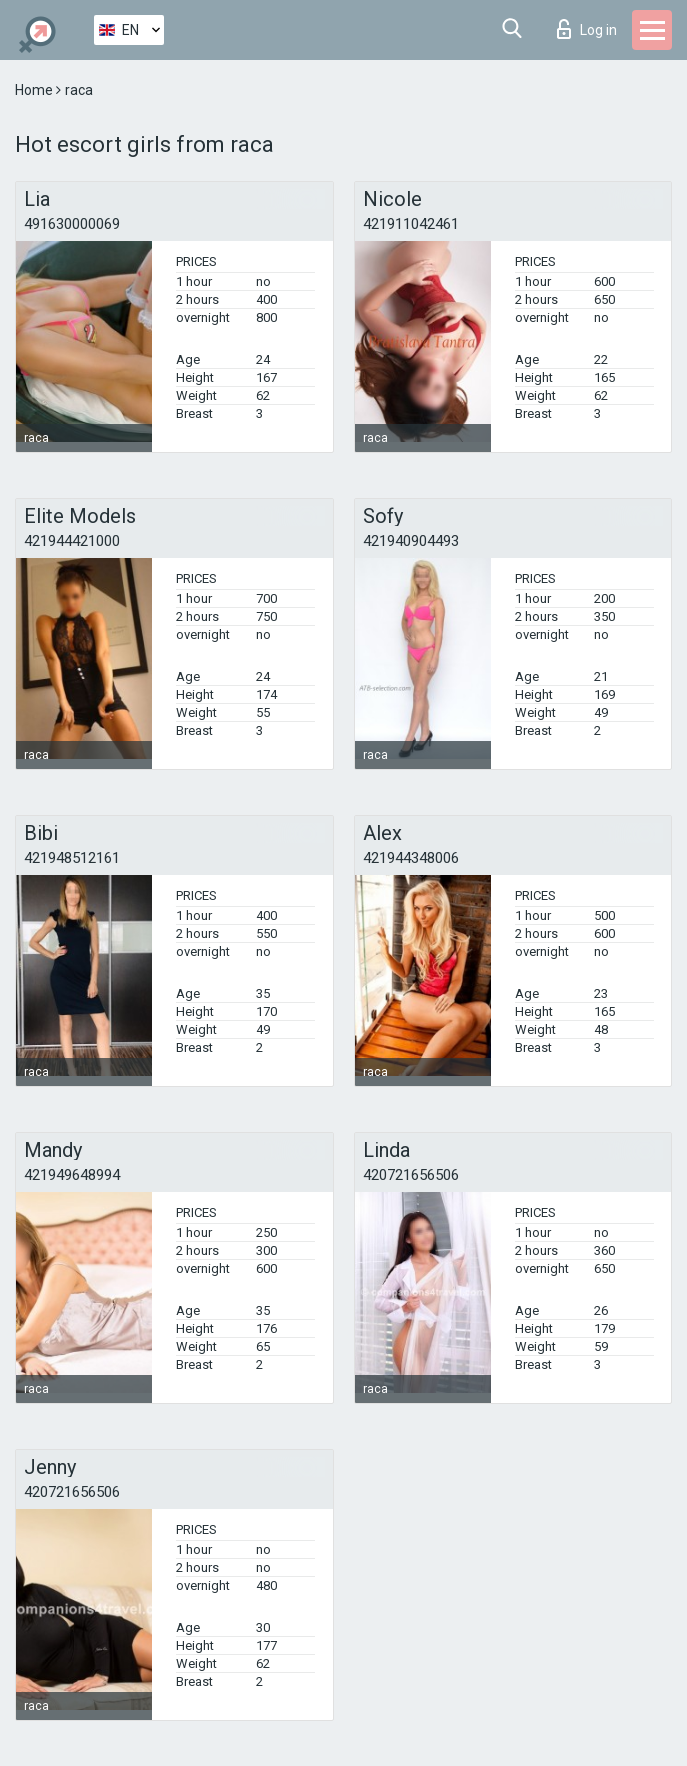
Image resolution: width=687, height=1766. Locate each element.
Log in (587, 29)
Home (35, 90)
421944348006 (411, 858)
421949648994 (72, 1175)
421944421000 (72, 541)
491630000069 (72, 224)
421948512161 (72, 858)
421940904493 (411, 541)
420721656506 (411, 1175)
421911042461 (411, 224)
